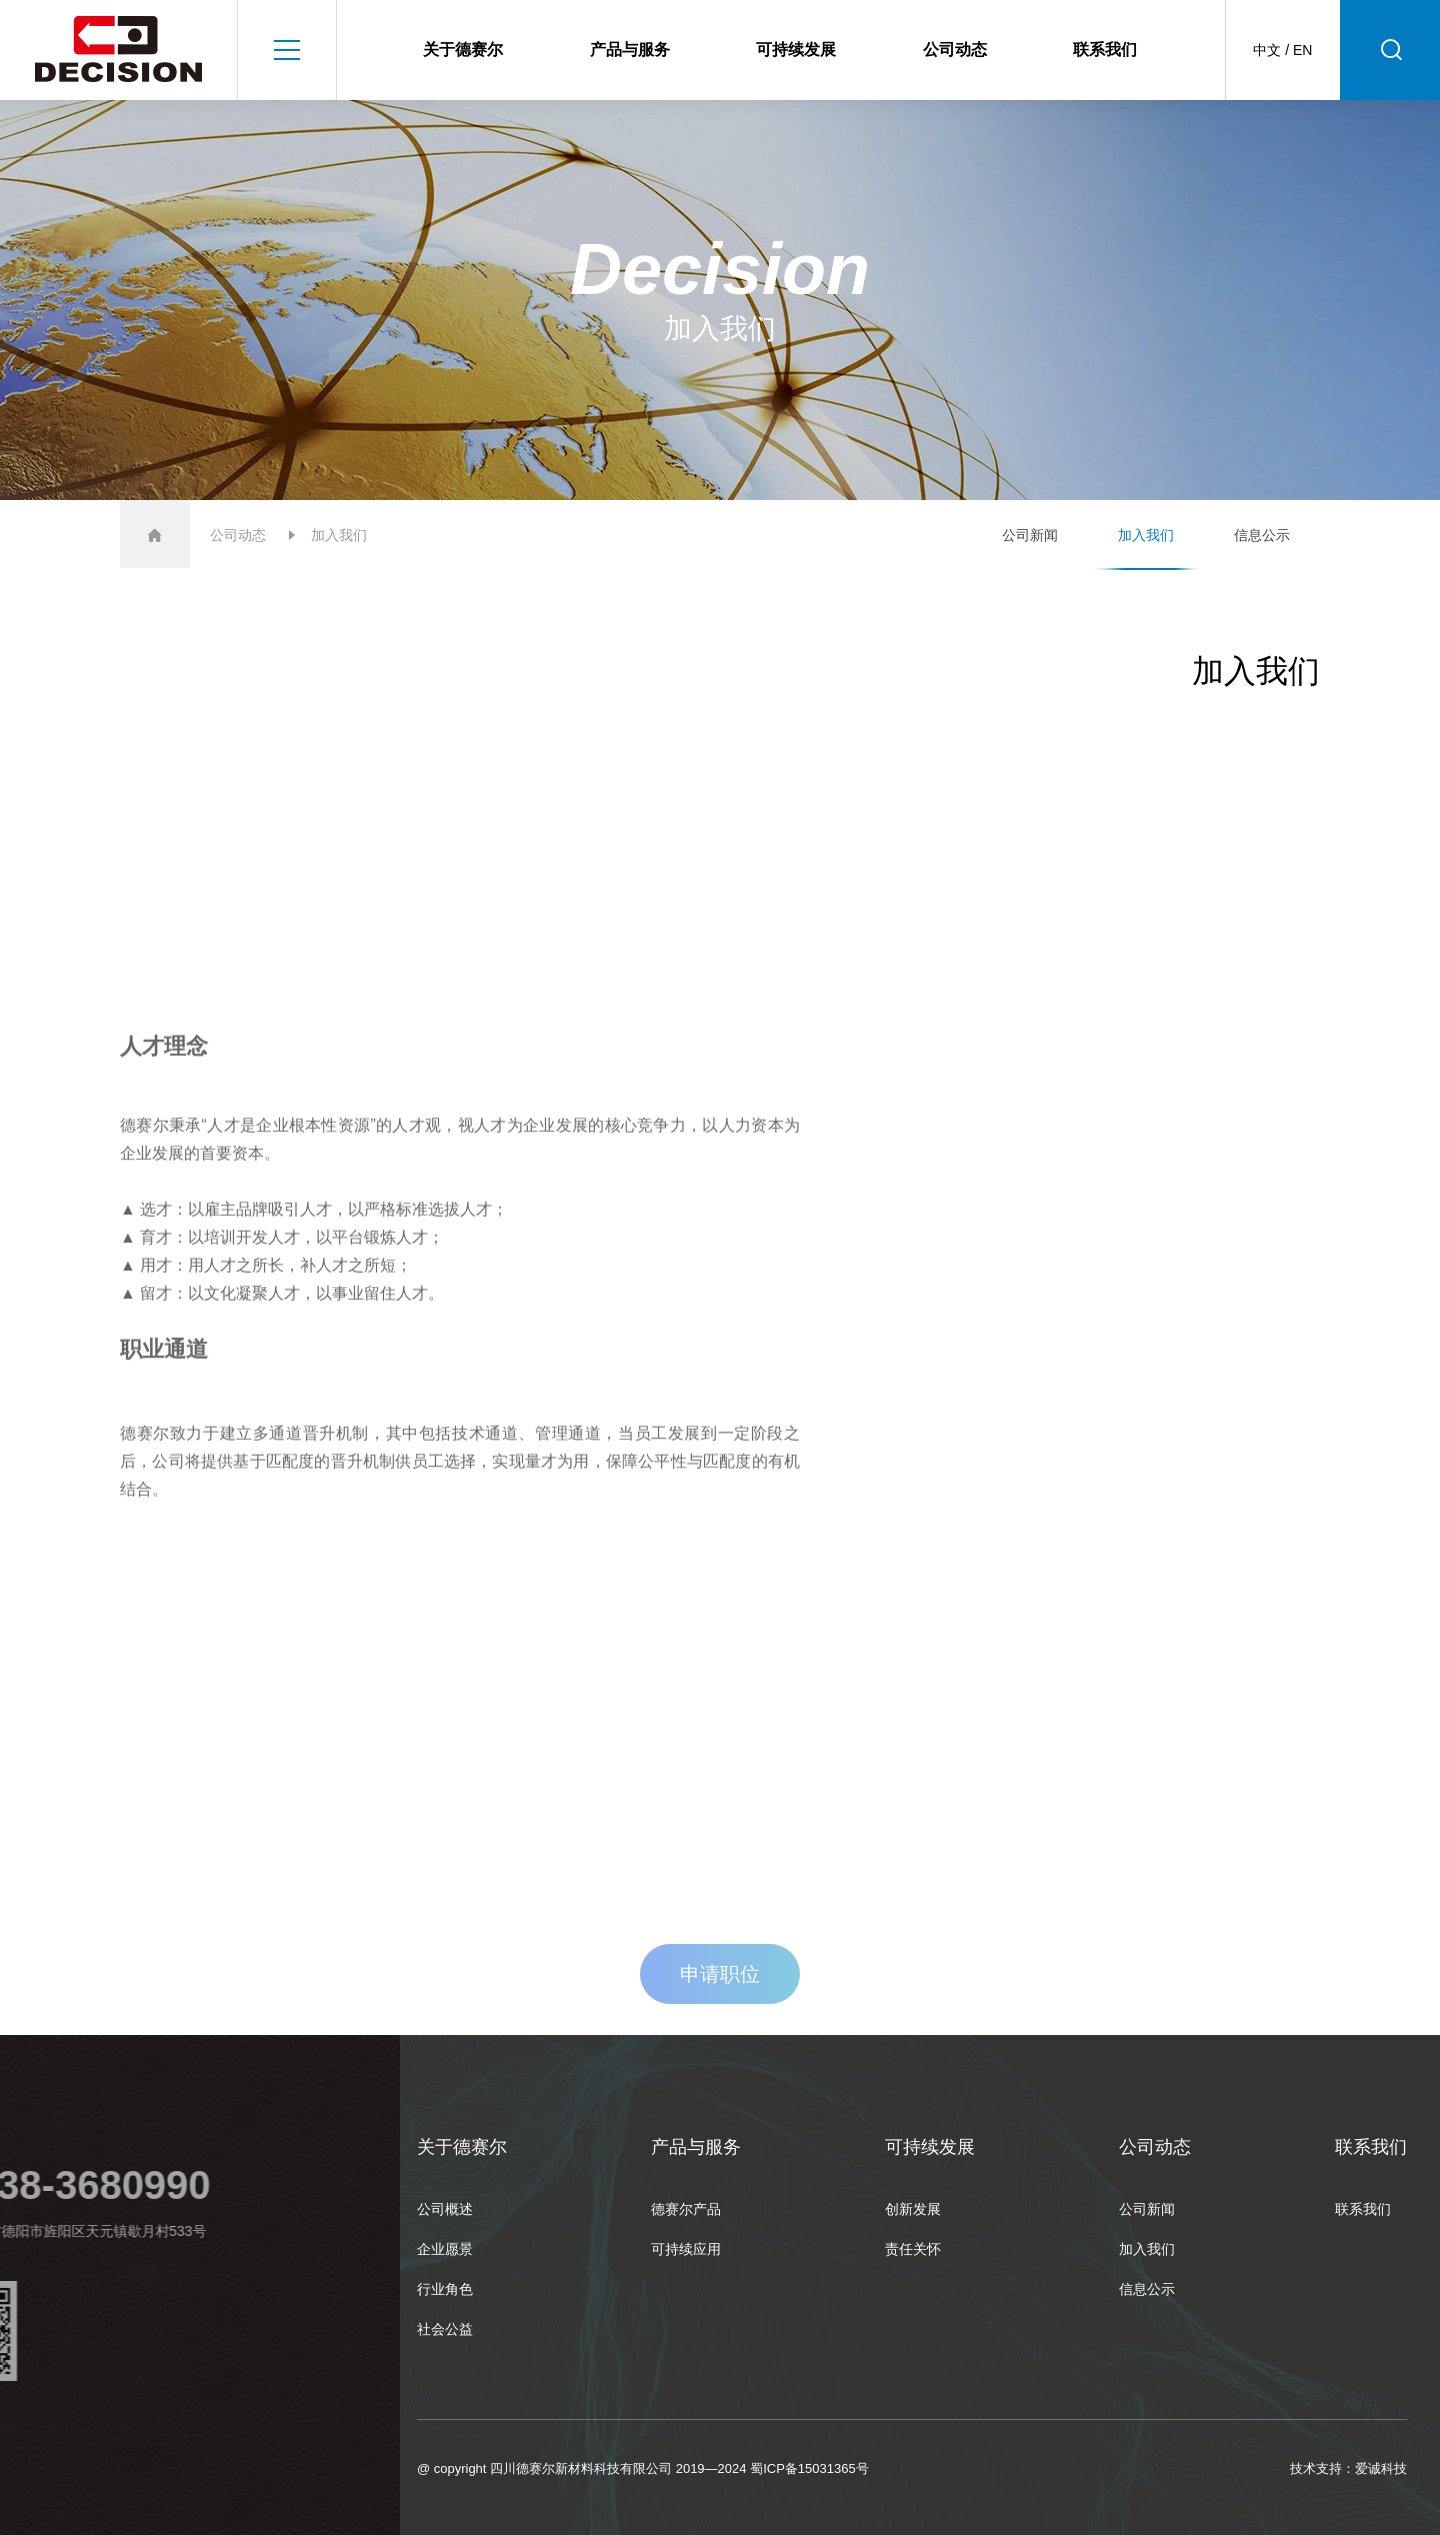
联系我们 (1105, 49)
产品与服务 (630, 49)
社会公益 (445, 2329)
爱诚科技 (1381, 2468)
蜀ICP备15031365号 (809, 2468)
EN (1302, 50)
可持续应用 (686, 2249)
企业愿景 (445, 2249)
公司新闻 (1030, 535)
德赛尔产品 (686, 2209)
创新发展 (913, 2209)
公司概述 (445, 2209)
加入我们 (1146, 535)
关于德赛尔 (463, 49)
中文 (1267, 50)
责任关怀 (913, 2249)
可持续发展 (796, 49)
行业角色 (445, 2289)
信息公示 (1262, 535)
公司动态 (955, 49)
